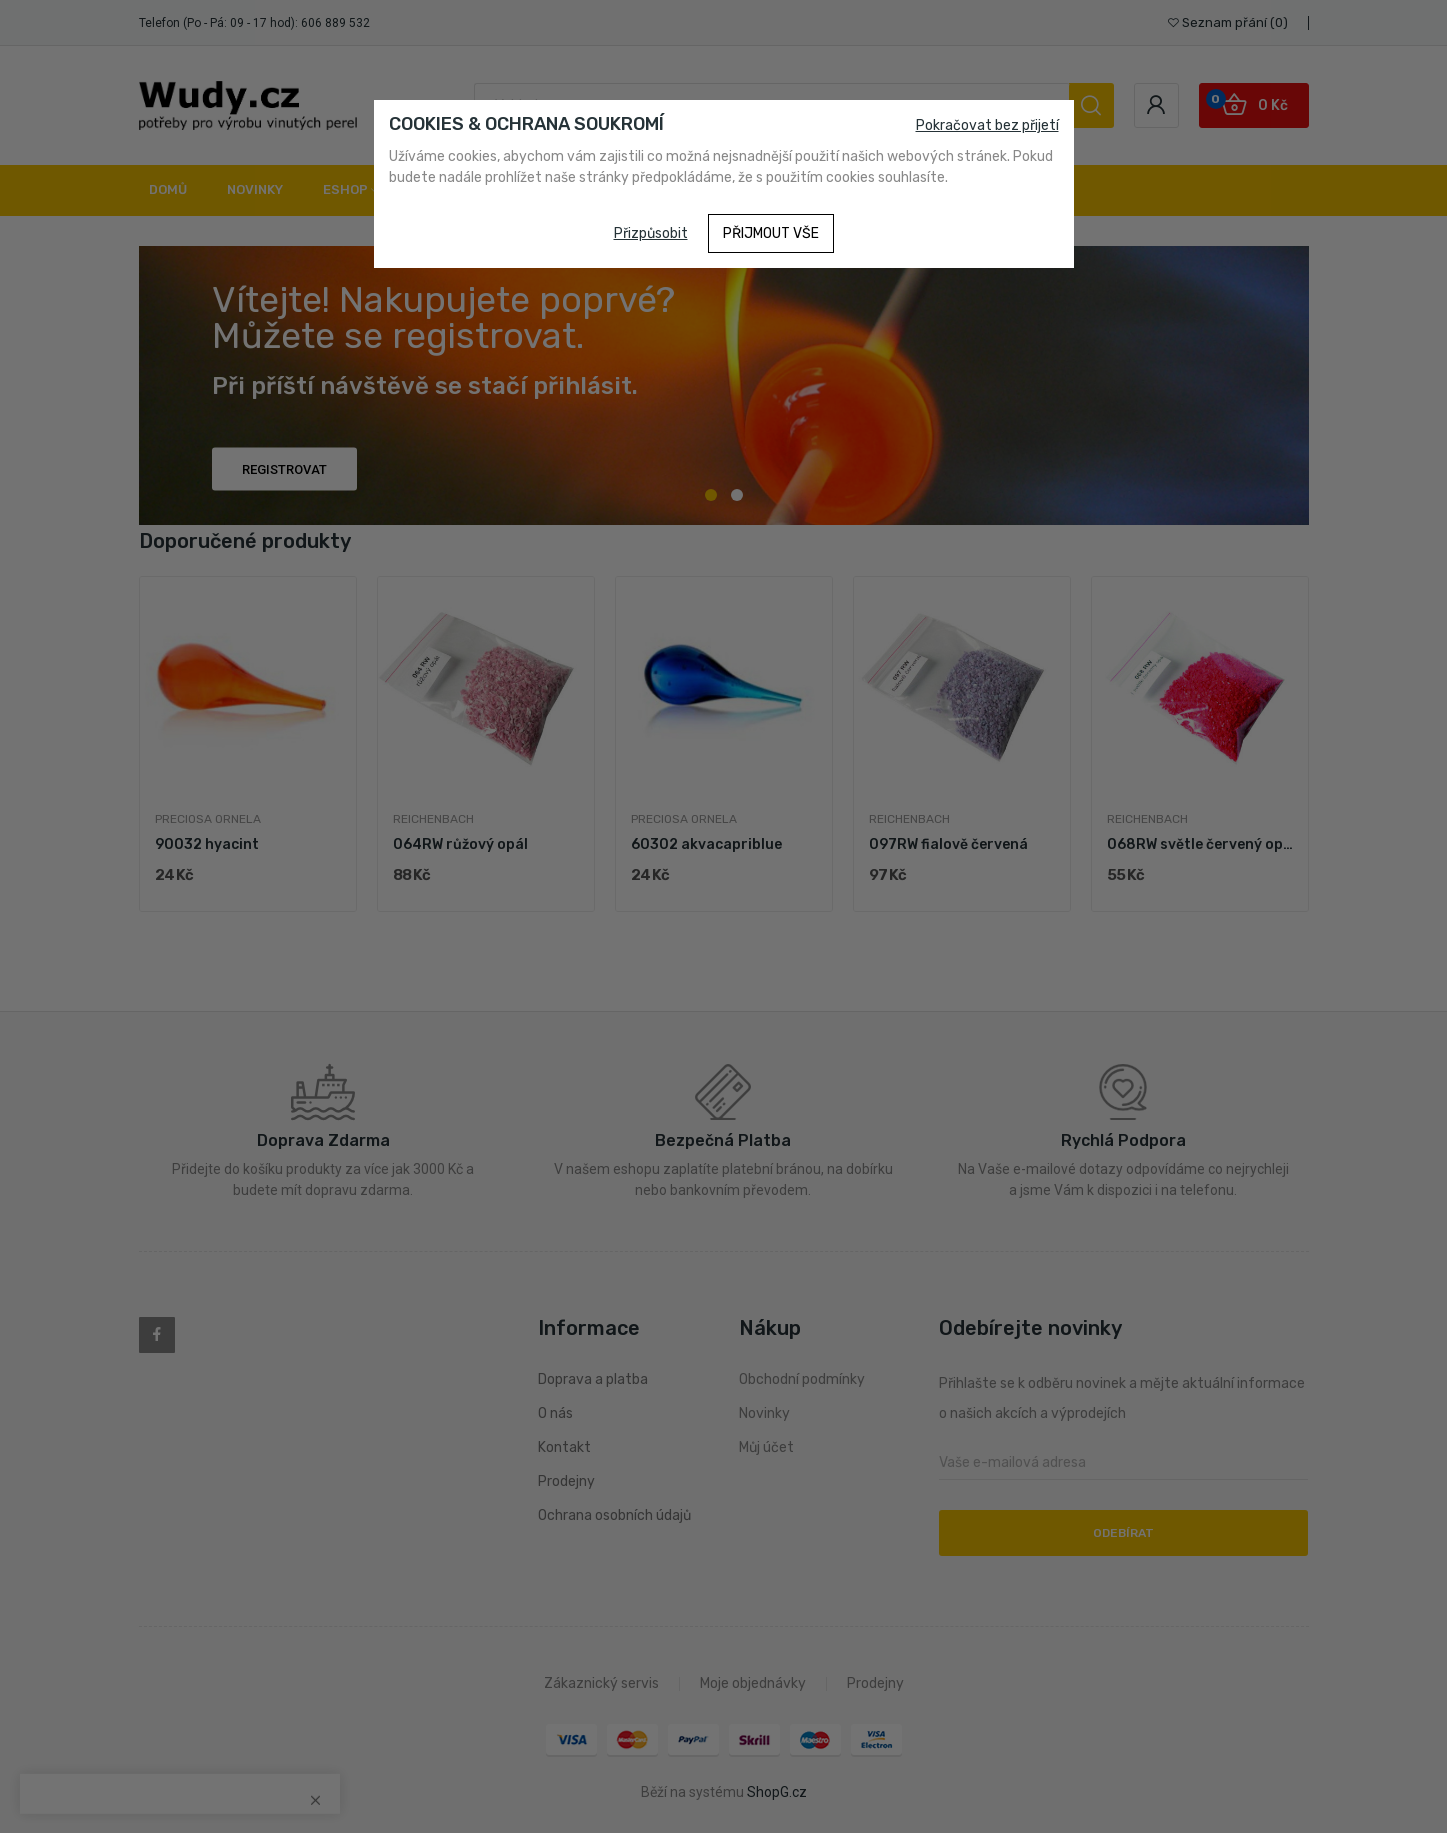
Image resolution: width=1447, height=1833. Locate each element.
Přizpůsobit (651, 233)
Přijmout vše (771, 233)
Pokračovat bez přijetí (987, 125)
